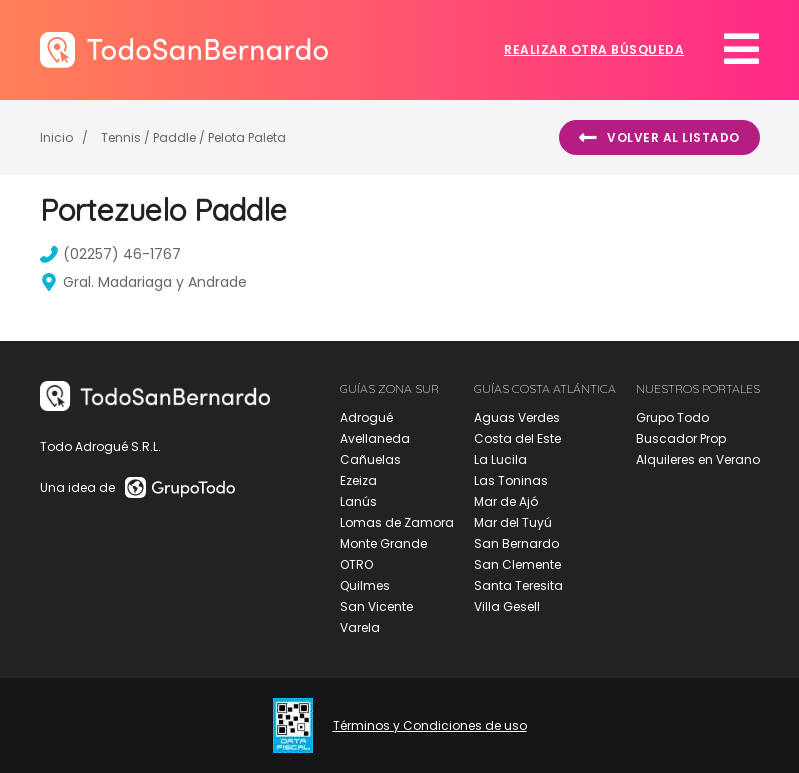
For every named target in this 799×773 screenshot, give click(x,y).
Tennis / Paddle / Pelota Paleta (193, 137)
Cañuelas (370, 459)
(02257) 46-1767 (110, 254)
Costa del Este (517, 438)
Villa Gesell (507, 606)
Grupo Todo (672, 417)
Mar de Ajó (506, 501)
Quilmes (365, 585)
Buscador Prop (681, 438)
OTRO (356, 564)
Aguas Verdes (517, 417)
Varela (360, 627)
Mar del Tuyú (513, 522)
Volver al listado (659, 138)
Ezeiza (358, 480)
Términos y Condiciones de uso (430, 726)
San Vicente (376, 606)
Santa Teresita (518, 585)
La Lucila (500, 459)
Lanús (358, 501)
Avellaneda (375, 438)
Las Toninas (511, 480)
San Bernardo (516, 543)
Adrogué (366, 417)
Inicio (56, 137)
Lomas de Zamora (397, 522)
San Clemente (517, 564)
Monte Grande (383, 543)
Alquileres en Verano (698, 459)
